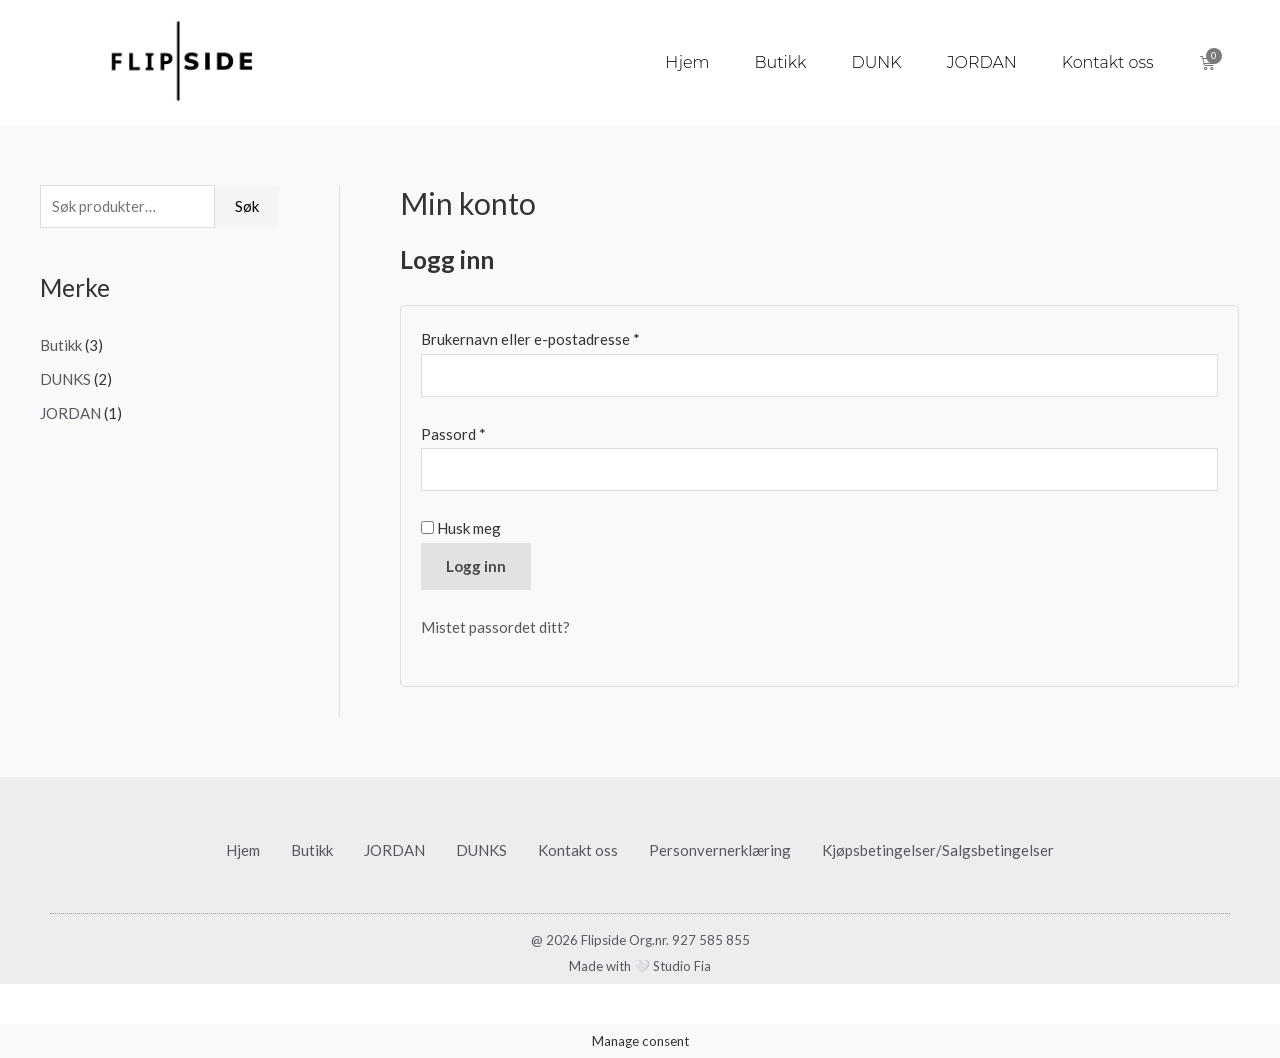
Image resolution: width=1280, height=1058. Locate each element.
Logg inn (476, 566)
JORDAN (982, 62)
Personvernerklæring (720, 850)
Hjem (687, 62)
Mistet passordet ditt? (495, 627)
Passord (480, 432)
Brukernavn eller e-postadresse (557, 337)
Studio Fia (682, 966)
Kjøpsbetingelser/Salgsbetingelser (938, 850)
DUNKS (65, 379)
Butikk (781, 62)
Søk (247, 206)
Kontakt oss (1108, 62)
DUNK (876, 62)
